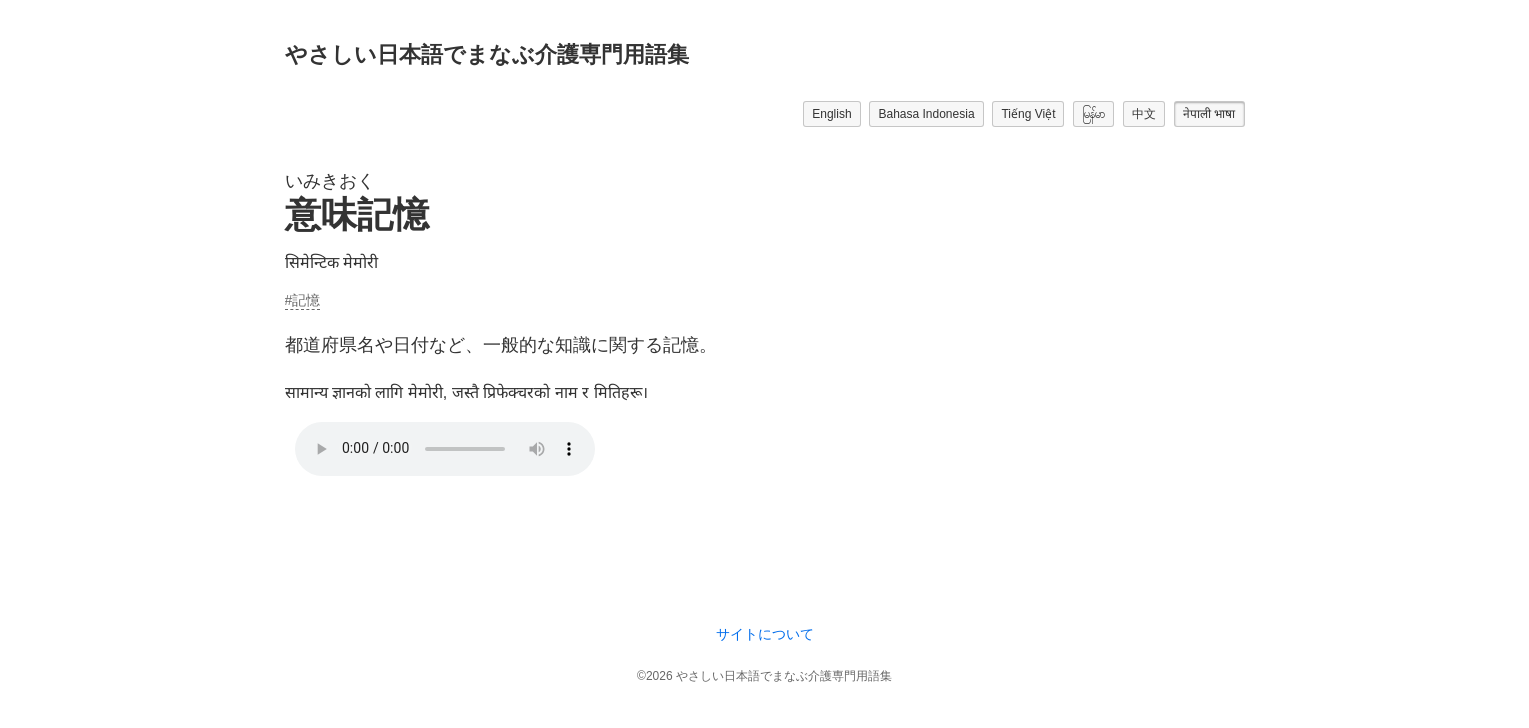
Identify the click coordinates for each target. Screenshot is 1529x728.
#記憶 (303, 300)
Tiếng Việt (1028, 114)
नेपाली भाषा (1209, 114)
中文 (1144, 114)
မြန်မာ (1093, 114)
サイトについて (765, 634)
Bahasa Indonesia (926, 114)
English (831, 114)
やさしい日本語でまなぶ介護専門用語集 (487, 54)
